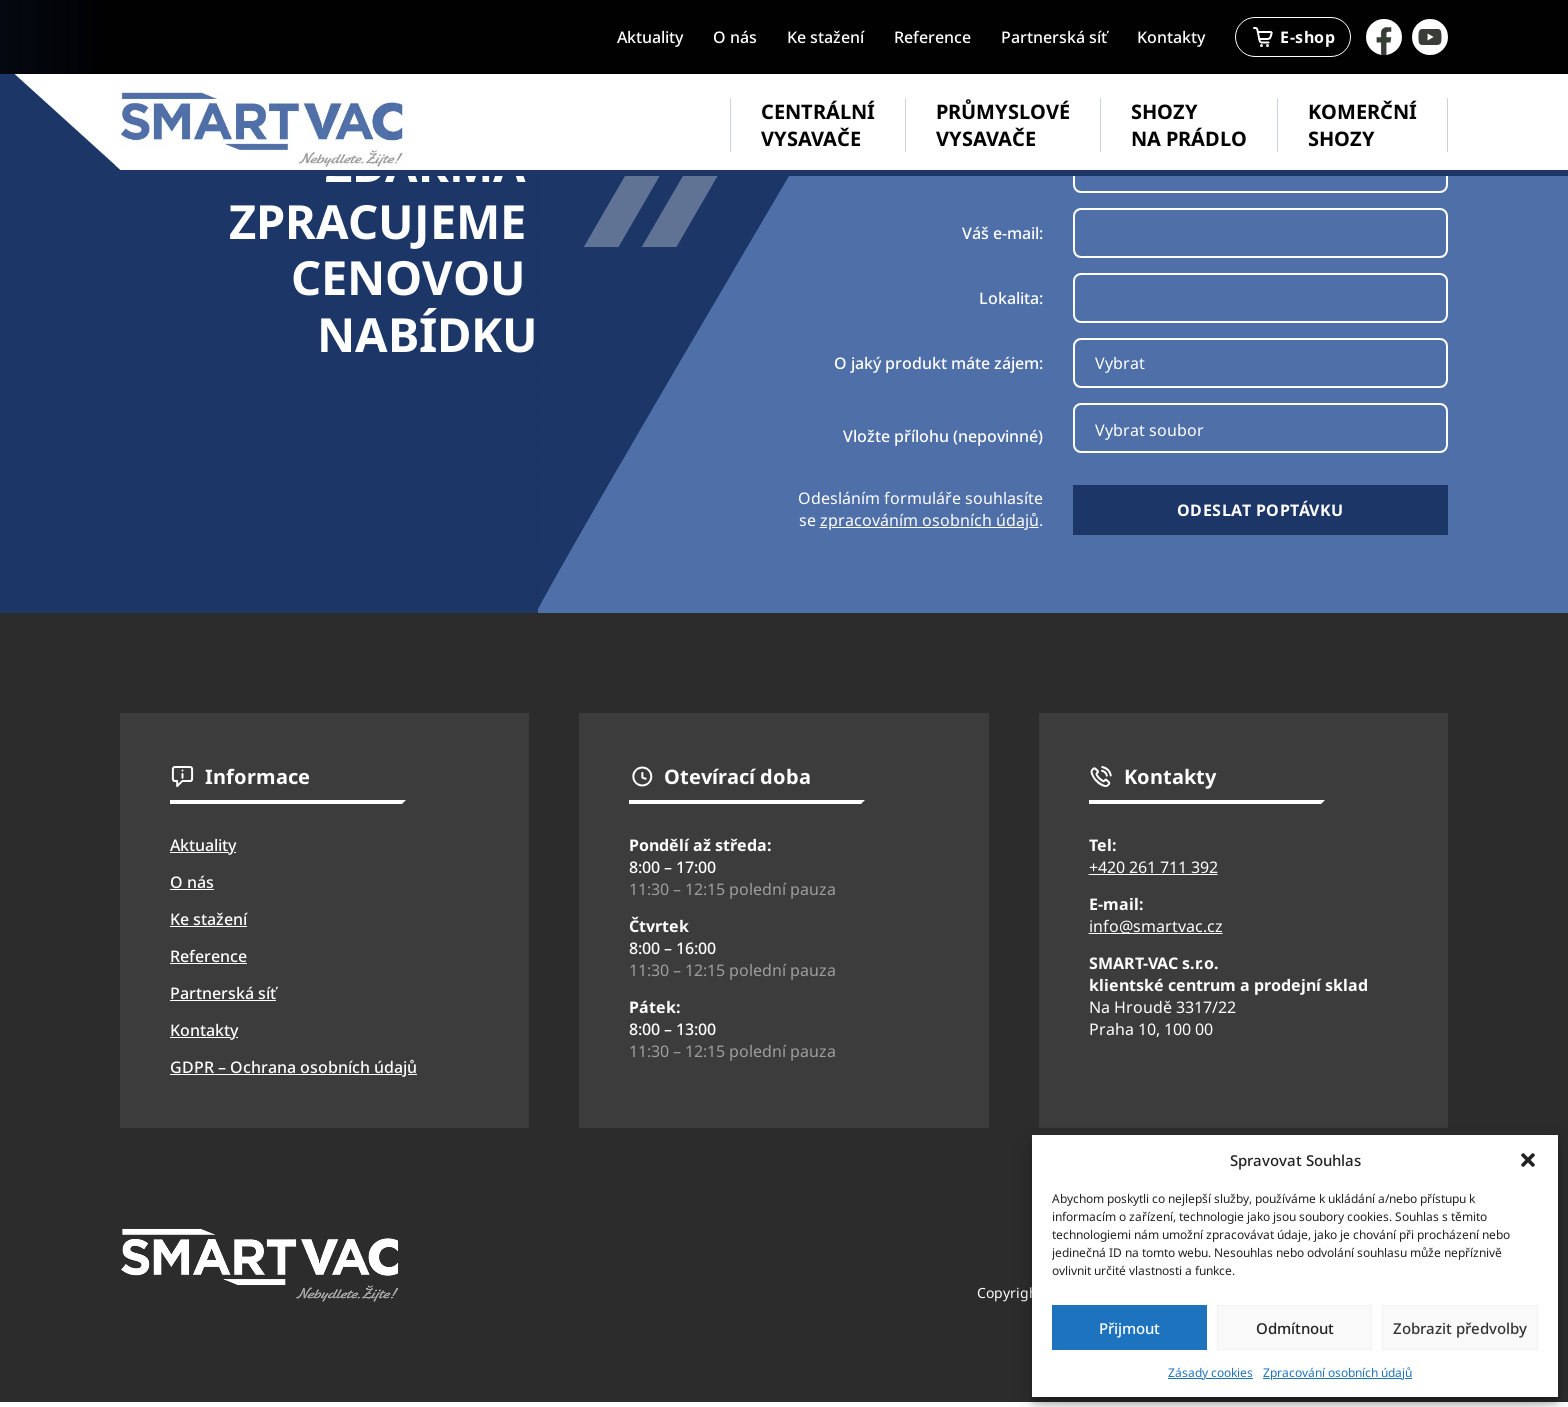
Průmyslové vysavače (1003, 125)
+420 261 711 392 (1153, 867)
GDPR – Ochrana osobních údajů (293, 1067)
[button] (1528, 1160)
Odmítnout (1295, 1328)
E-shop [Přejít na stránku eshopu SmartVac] (1293, 37)
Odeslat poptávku (1260, 510)
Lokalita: (1011, 298)
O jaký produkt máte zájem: (938, 363)
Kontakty (1171, 37)
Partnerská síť (1054, 37)
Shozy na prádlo (1189, 125)
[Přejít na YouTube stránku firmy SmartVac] (1430, 37)
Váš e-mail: (1002, 233)
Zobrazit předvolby (1460, 1328)
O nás (735, 37)
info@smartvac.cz (1156, 926)
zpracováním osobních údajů (929, 520)
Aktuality (650, 37)
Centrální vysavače (818, 125)
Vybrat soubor (1149, 430)
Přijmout (1129, 1328)
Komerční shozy (1362, 125)
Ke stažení (825, 37)
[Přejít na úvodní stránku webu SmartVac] (262, 129)
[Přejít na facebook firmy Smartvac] (1384, 37)
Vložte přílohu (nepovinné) (943, 436)
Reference (932, 37)
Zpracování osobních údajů (1337, 1372)
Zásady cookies (1210, 1372)
